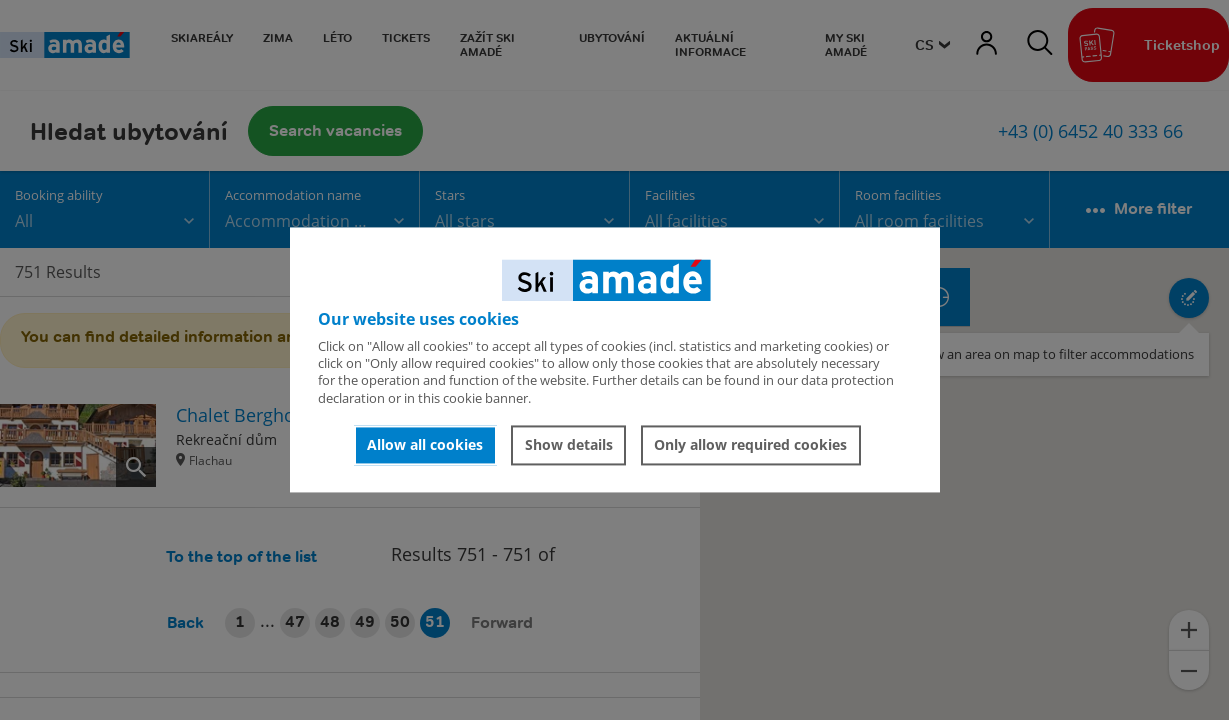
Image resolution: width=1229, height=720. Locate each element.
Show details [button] (569, 444)
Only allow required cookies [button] (750, 444)
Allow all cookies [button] (425, 444)
